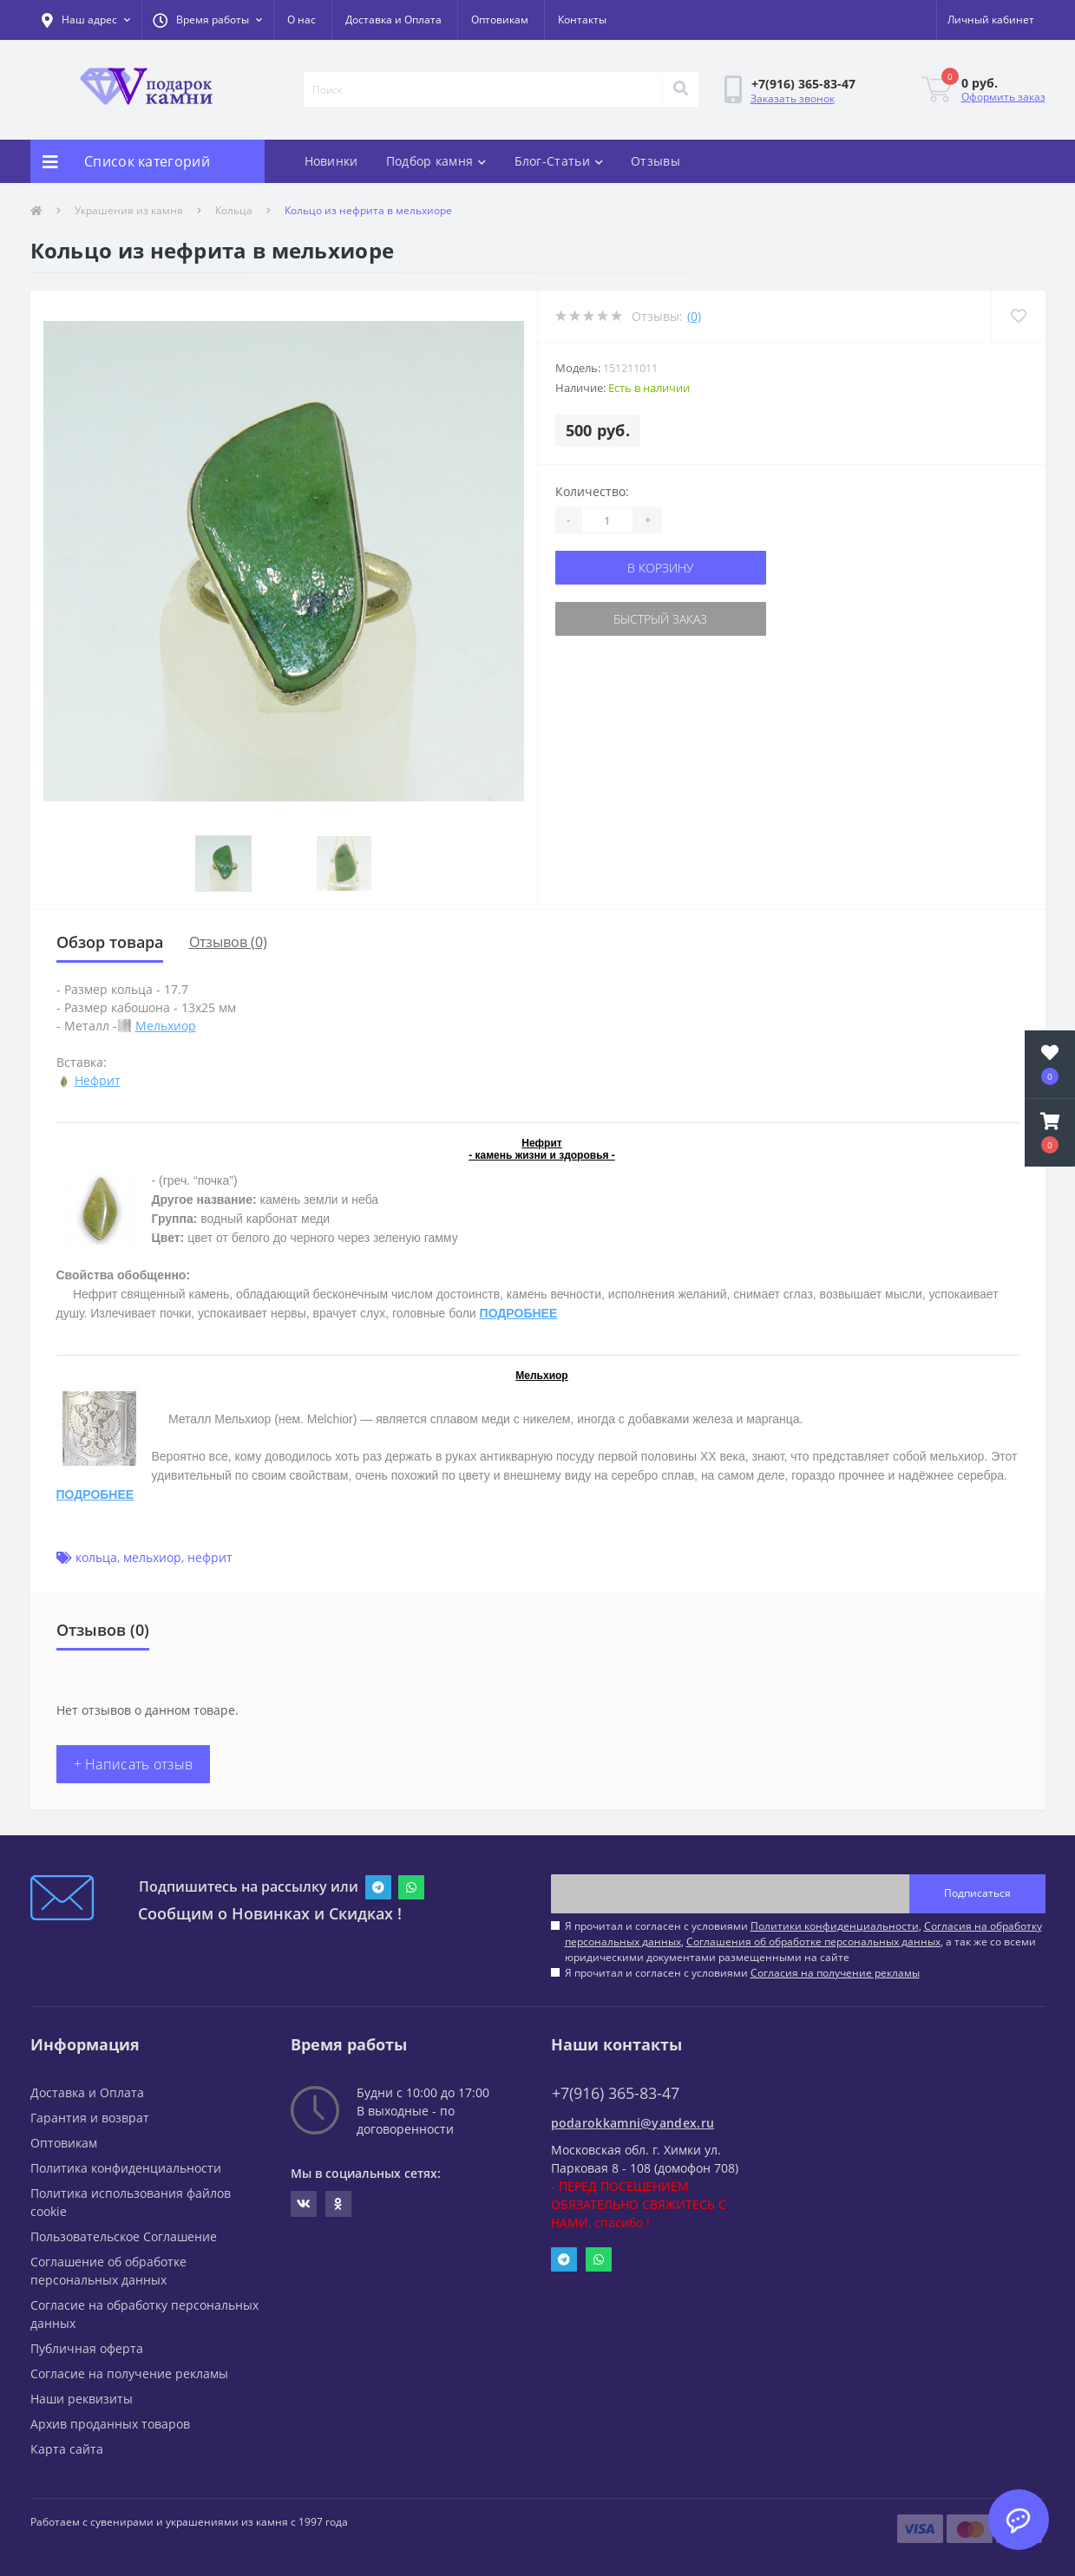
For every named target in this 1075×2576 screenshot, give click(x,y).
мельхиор (152, 1557)
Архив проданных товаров (110, 2424)
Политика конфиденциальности (125, 2168)
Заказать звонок (793, 98)
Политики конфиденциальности (835, 1926)
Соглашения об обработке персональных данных (813, 1941)
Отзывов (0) (228, 941)
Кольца (233, 210)
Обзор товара (109, 942)
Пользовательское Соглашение (123, 2236)
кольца (96, 1557)
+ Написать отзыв (133, 1764)
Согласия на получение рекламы (835, 1972)
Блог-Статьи (559, 161)
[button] (207, 20)
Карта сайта (66, 2449)
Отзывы (655, 161)
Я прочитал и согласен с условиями (742, 1972)
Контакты (582, 19)
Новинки (331, 161)
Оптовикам (499, 19)
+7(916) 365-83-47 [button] (615, 2093)
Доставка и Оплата (393, 19)
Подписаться (977, 1893)
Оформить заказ (1003, 96)
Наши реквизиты (81, 2398)
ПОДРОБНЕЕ (519, 1313)
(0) (694, 316)
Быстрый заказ (660, 619)
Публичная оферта (86, 2348)
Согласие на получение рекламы (129, 2373)
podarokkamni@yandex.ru (633, 2123)
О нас (301, 19)
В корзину (660, 567)
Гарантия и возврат (89, 2117)
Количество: (592, 491)
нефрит (210, 1557)
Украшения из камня (129, 210)
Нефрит (98, 1080)
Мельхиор (165, 1025)
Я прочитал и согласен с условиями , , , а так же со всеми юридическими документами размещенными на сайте (803, 1942)
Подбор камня (436, 161)
